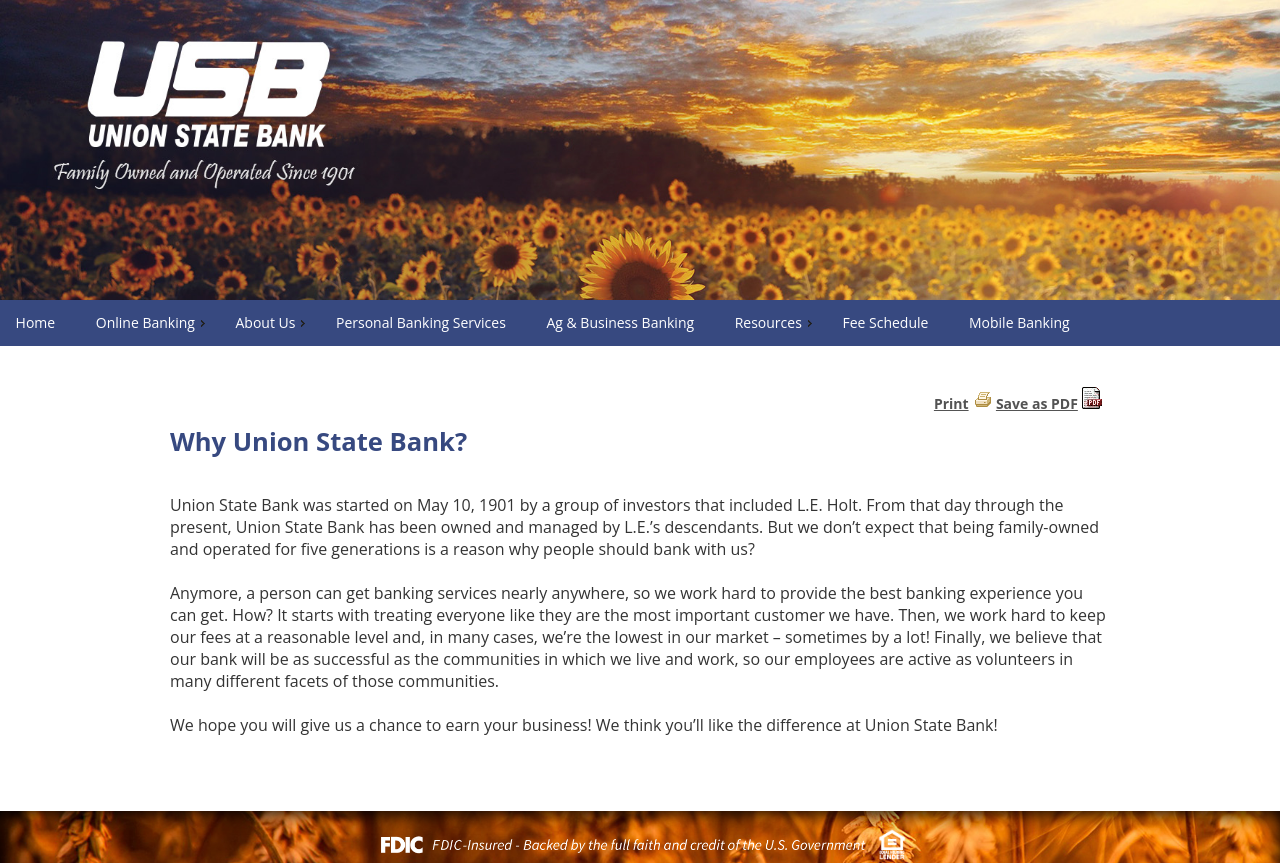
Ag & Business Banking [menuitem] (620, 322)
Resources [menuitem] (776, 322)
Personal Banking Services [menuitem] (421, 322)
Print (951, 403)
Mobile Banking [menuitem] (1019, 322)
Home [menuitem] (36, 322)
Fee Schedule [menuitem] (885, 322)
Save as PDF (1037, 403)
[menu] (640, 323)
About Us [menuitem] (272, 322)
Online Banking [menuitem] (153, 322)
